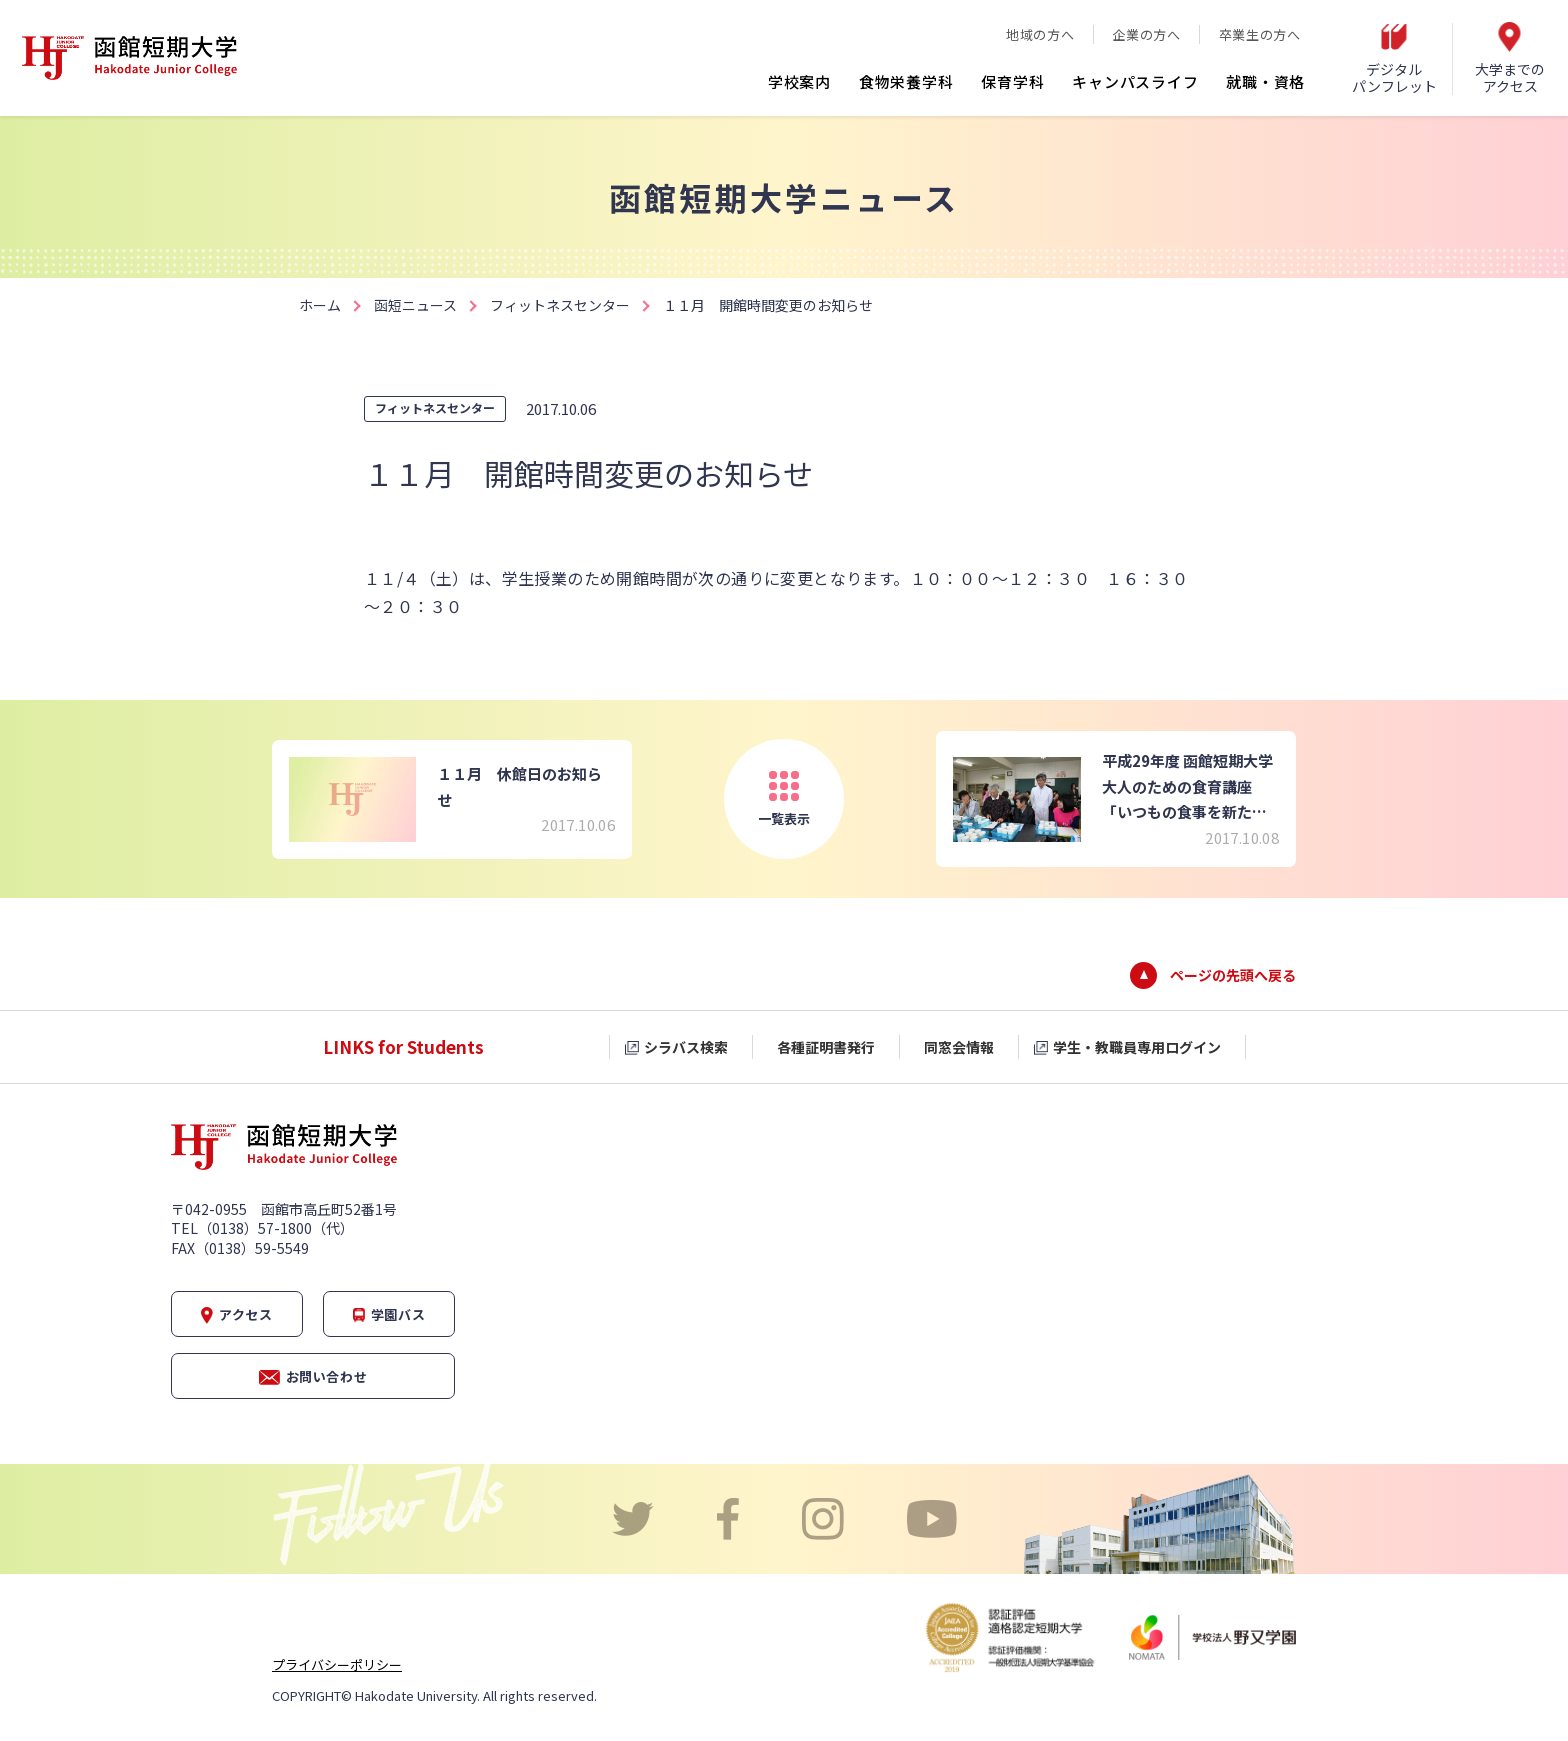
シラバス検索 (686, 1047)
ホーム (320, 305)
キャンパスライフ (1135, 81)
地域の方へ (1040, 34)
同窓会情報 (959, 1047)
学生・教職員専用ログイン (1137, 1047)
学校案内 (799, 81)
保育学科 (1012, 81)
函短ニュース (415, 305)
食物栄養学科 (906, 81)
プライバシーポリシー (337, 1664)
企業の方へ (1146, 34)
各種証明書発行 (826, 1047)
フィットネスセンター (560, 305)
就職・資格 (1265, 81)
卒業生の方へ (1260, 34)
